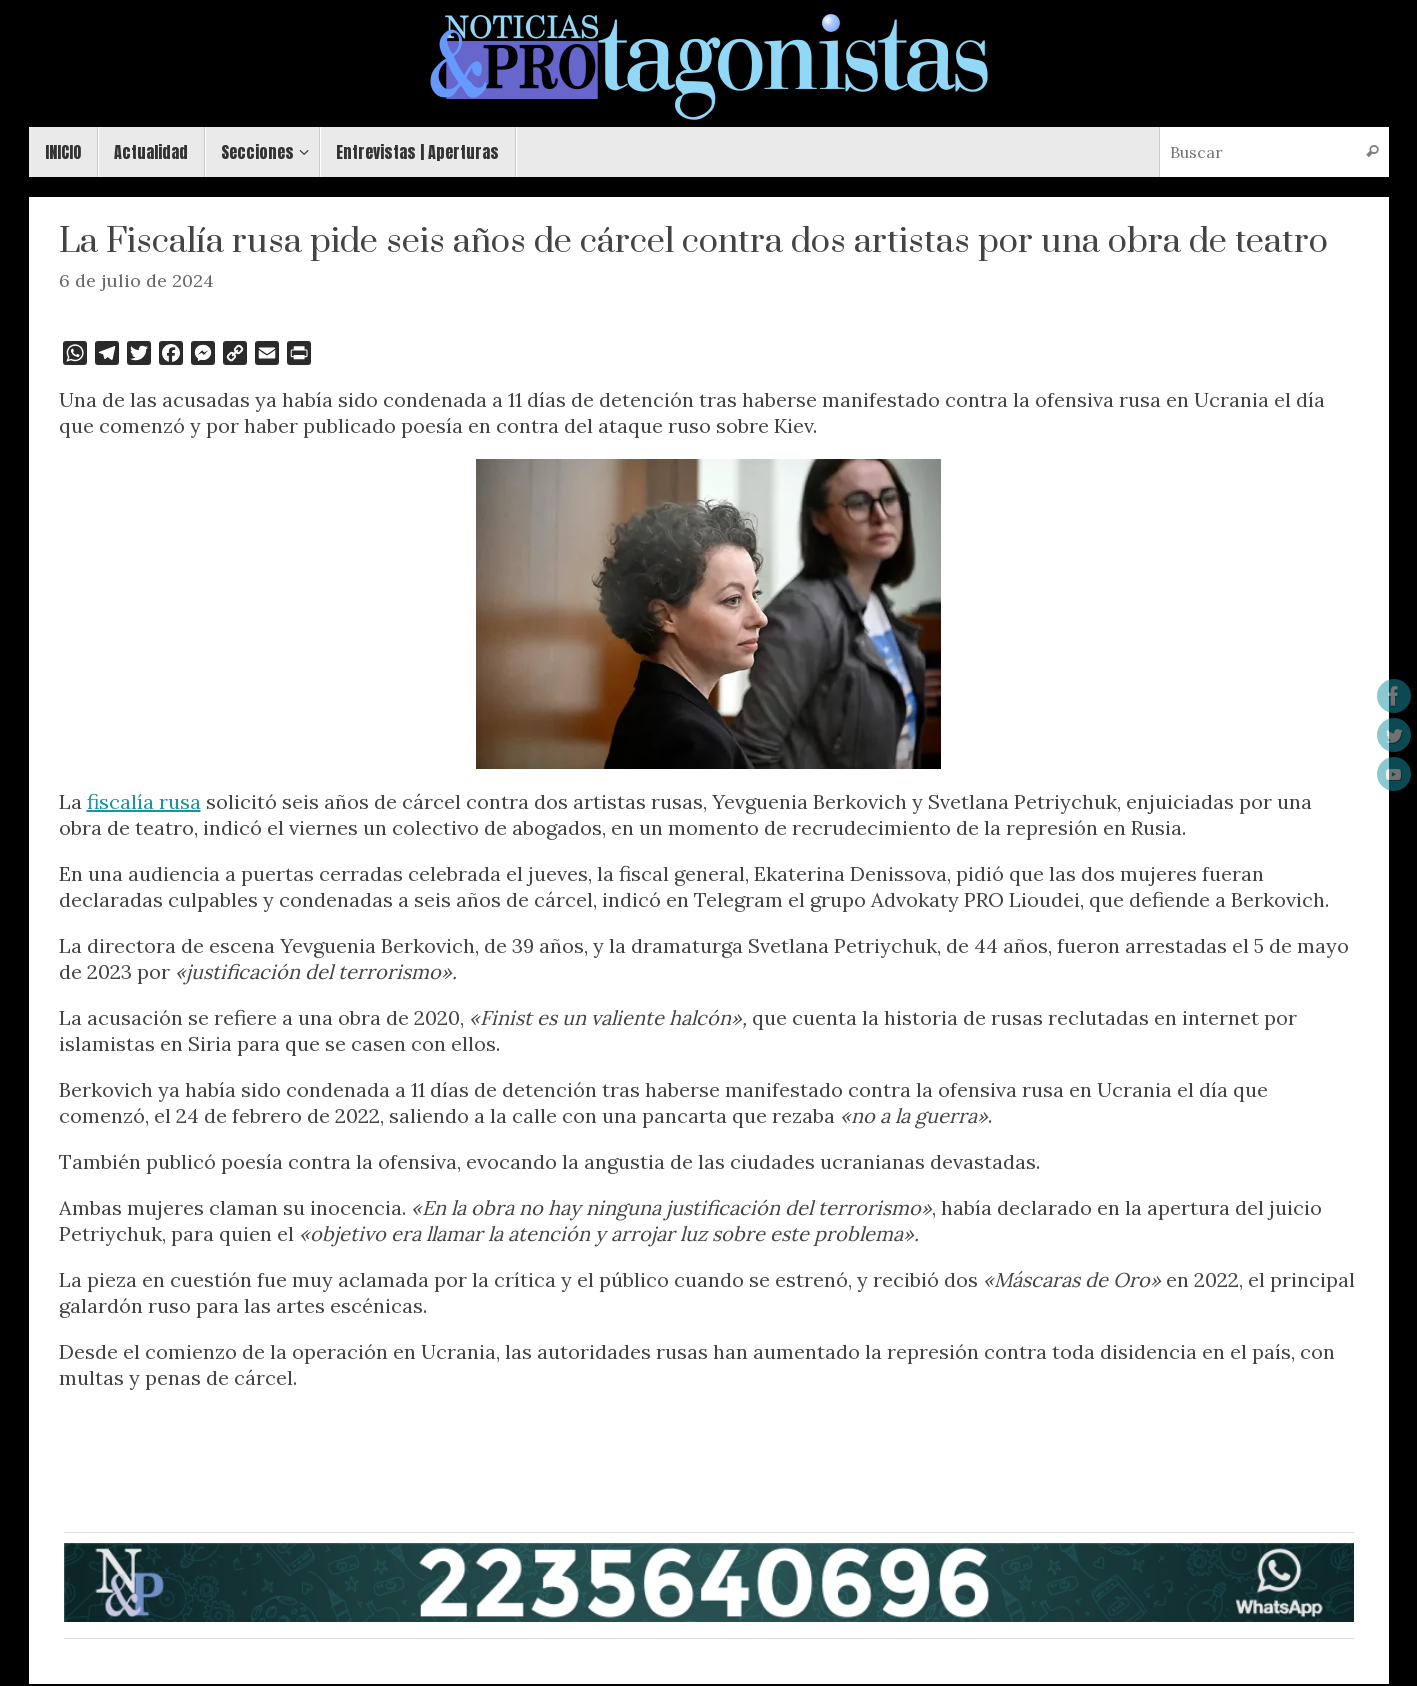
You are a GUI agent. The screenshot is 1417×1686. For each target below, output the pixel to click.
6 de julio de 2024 (136, 280)
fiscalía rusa (144, 801)
